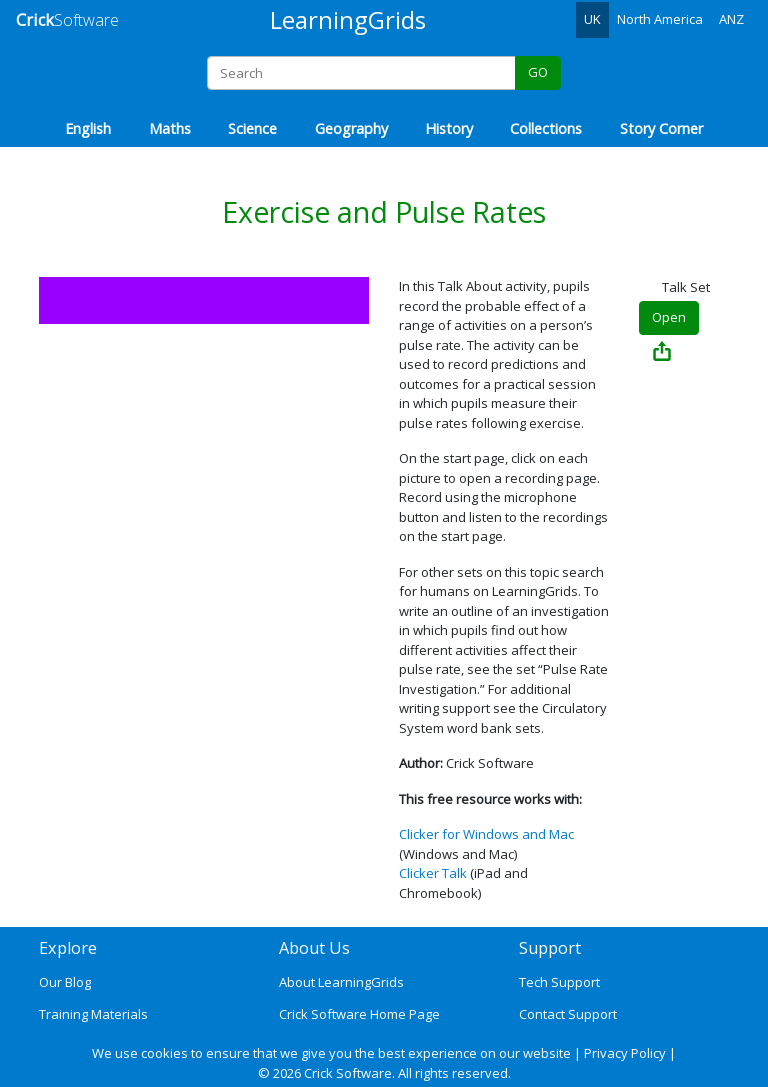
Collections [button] (546, 128)
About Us (314, 948)
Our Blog (65, 982)
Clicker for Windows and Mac (486, 834)
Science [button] (252, 128)
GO (538, 72)
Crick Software (348, 1073)
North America (660, 19)
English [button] (88, 128)
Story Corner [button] (661, 128)
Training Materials (93, 1014)
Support (550, 948)
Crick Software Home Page (359, 1014)
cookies (164, 1053)
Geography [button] (351, 128)
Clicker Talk (433, 873)
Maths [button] (170, 128)
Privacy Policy (625, 1053)
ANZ (731, 19)
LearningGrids (348, 19)
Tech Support (559, 982)
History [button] (449, 128)
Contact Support (568, 1014)
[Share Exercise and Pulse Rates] (662, 353)
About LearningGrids (341, 982)
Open (669, 317)
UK (592, 19)
